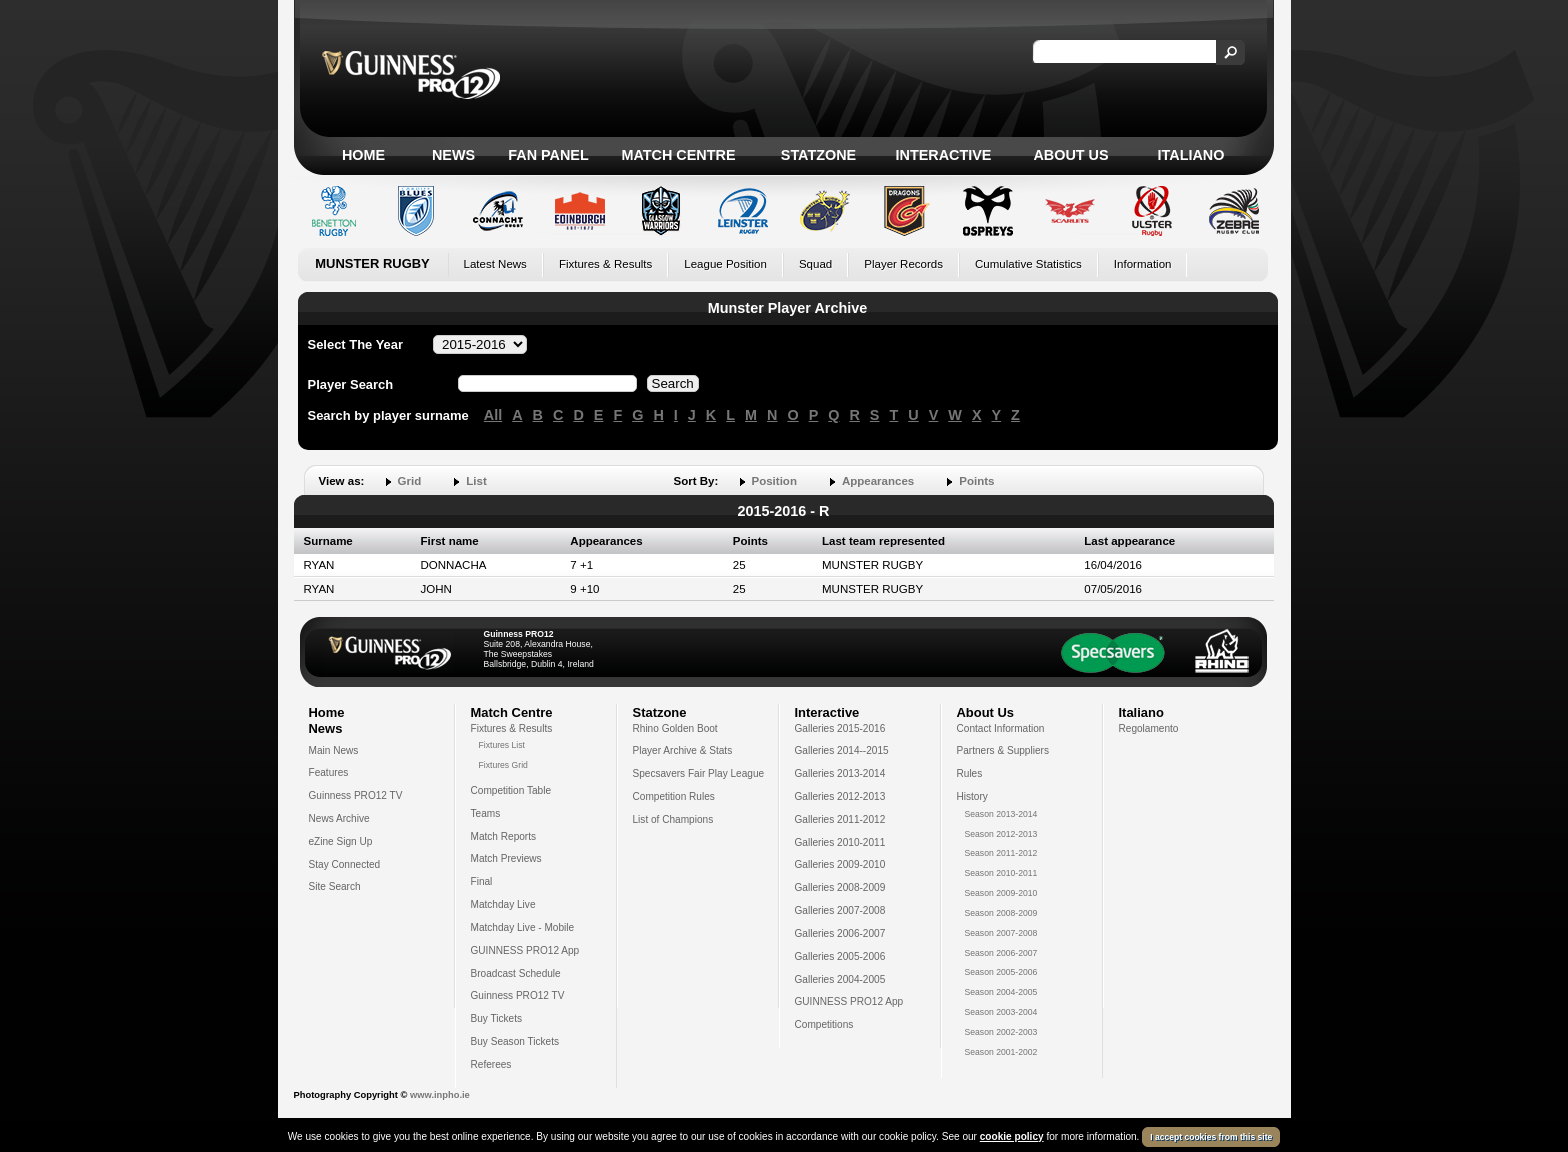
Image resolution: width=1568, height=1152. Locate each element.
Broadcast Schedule (516, 973)
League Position (725, 264)
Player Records (903, 264)
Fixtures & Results (605, 264)
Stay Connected (345, 864)
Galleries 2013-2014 (840, 773)
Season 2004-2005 (1001, 992)
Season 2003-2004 (1001, 1012)
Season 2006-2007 (1001, 953)
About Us (1070, 155)
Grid (410, 481)
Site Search (335, 886)
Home (363, 155)
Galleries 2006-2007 (840, 933)
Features (329, 772)
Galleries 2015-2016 (840, 728)
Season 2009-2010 (1001, 893)
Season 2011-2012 (1001, 853)
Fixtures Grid (503, 765)
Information (1143, 264)
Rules (970, 773)
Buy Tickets (497, 1018)
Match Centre (678, 155)
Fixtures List (502, 745)
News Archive (339, 818)
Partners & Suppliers (1003, 750)
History (972, 796)
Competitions (824, 1024)
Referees (491, 1064)
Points (976, 481)
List (476, 481)
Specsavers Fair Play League (699, 773)
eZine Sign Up (341, 841)
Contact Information (1001, 728)
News (453, 155)
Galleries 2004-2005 (840, 979)
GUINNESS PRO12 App (525, 950)
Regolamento (1149, 728)
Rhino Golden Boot (675, 728)
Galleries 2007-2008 (840, 910)
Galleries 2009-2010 (840, 864)
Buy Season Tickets (515, 1041)
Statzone (818, 155)
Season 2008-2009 (1001, 913)
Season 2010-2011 (1001, 873)
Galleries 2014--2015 (842, 750)
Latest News (495, 264)
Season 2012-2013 (1001, 834)
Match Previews (506, 858)
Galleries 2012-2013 (840, 796)
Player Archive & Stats (683, 750)
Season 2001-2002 (1001, 1052)
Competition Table (511, 790)
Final (482, 881)
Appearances (878, 481)
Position (774, 481)
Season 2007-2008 (1001, 933)
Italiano (1191, 155)
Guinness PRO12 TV (356, 795)
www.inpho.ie (440, 1095)
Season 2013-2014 (1001, 814)
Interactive (944, 155)
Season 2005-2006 (1001, 972)
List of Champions (673, 819)
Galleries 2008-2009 (840, 887)
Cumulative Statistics (1028, 264)
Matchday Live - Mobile (523, 927)
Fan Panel (548, 155)
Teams (486, 813)
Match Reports (504, 836)
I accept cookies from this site (1211, 1137)
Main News (334, 750)
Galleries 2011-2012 (840, 819)
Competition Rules (674, 796)
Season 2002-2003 (1001, 1032)
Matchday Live (503, 904)
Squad (815, 264)
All (493, 415)
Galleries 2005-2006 (840, 956)
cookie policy (1012, 1136)
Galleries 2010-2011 (840, 842)
